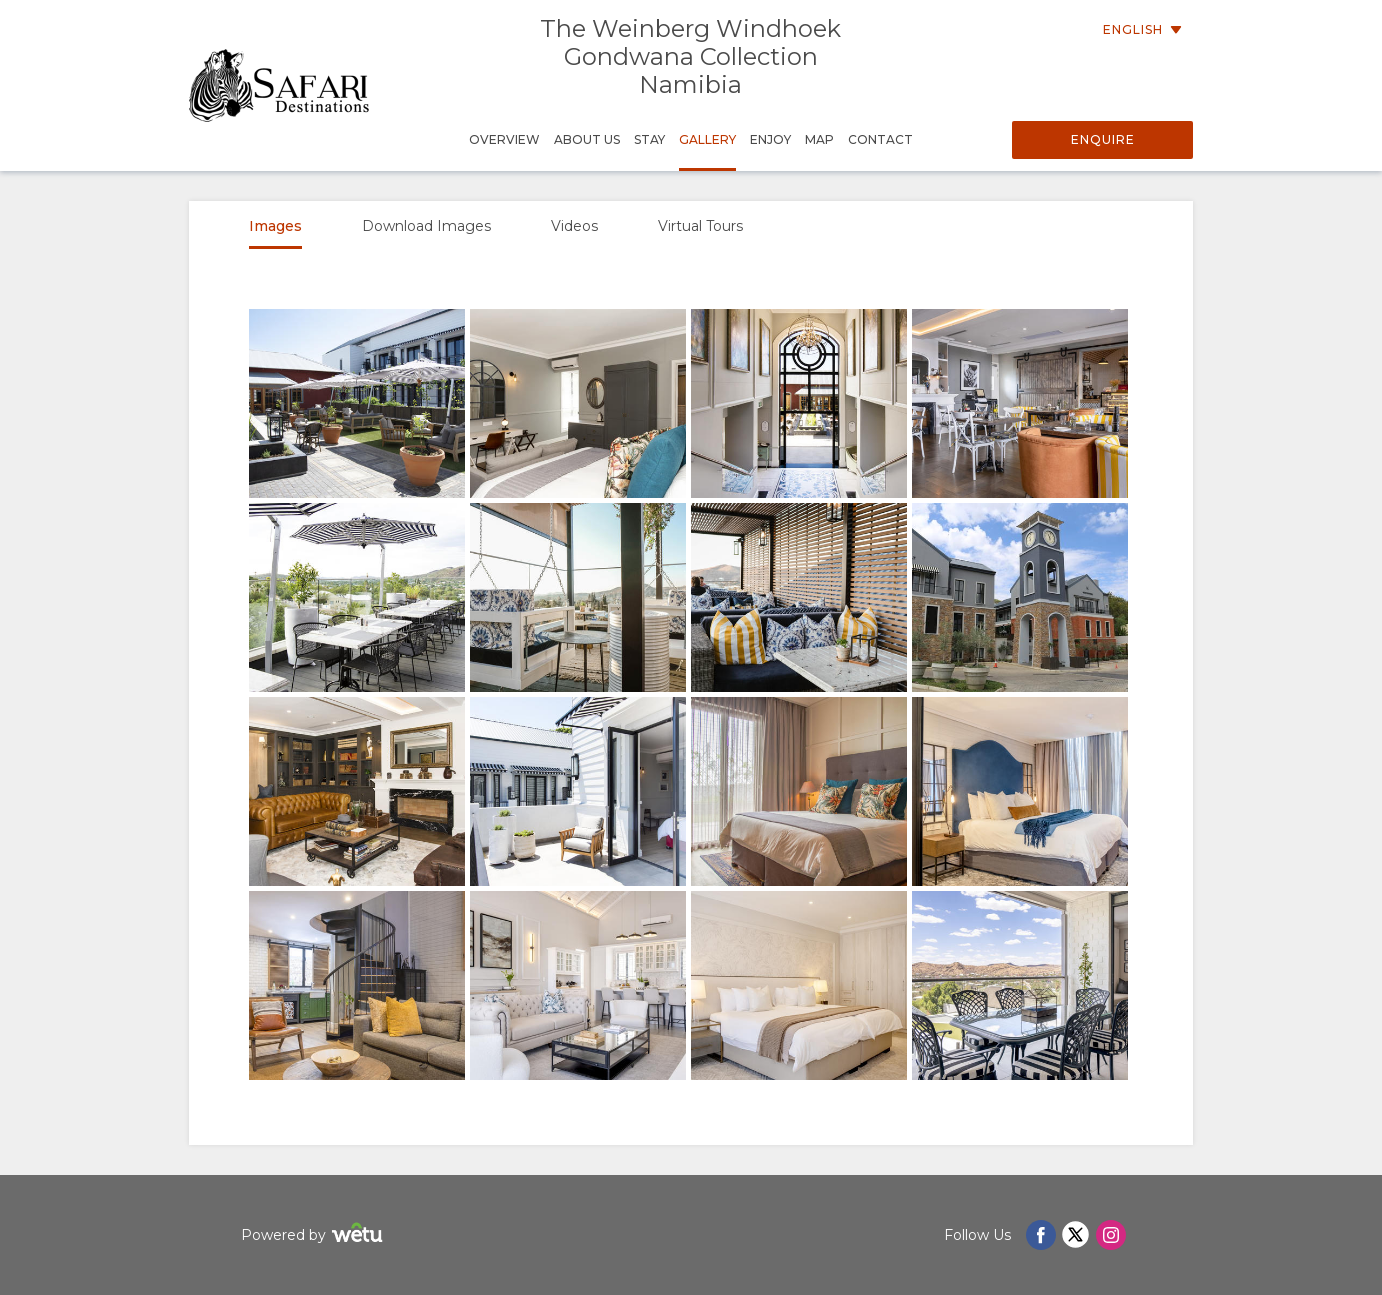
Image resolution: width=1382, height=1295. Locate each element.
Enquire (1103, 139)
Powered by (314, 1235)
